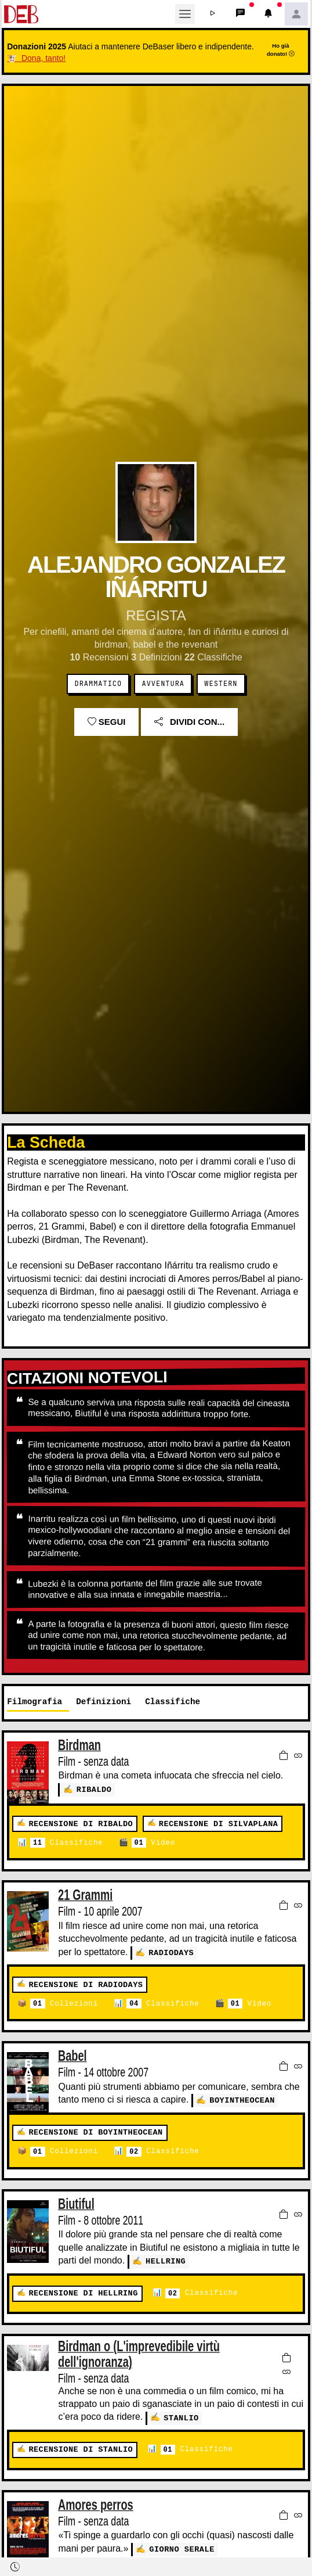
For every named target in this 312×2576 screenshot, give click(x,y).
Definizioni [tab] (103, 1701)
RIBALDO (94, 1789)
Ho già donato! (281, 49)
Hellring (166, 2260)
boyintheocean (242, 2099)
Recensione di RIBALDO (80, 1824)
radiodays (171, 1952)
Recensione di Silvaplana (218, 1824)
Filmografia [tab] (34, 1701)
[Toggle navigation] (185, 14)
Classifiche (66, 1843)
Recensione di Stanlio (80, 2447)
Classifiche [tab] (172, 1701)
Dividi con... (189, 722)
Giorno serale (182, 2547)
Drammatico (98, 683)
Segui (107, 722)
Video (153, 1843)
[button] (212, 14)
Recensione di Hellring (82, 2292)
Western (220, 683)
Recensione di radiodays (85, 1984)
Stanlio (181, 2416)
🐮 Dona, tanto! (36, 58)
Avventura (163, 683)
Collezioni (64, 2003)
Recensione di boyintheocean (95, 2132)
